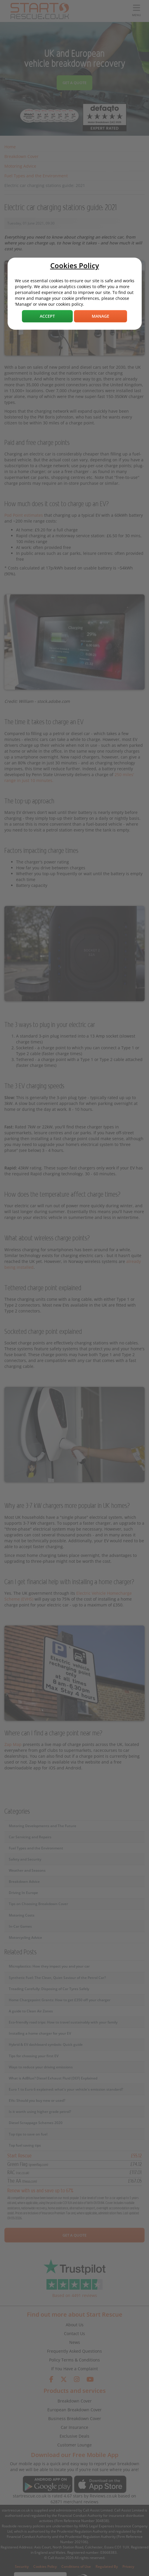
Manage (100, 316)
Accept (47, 316)
